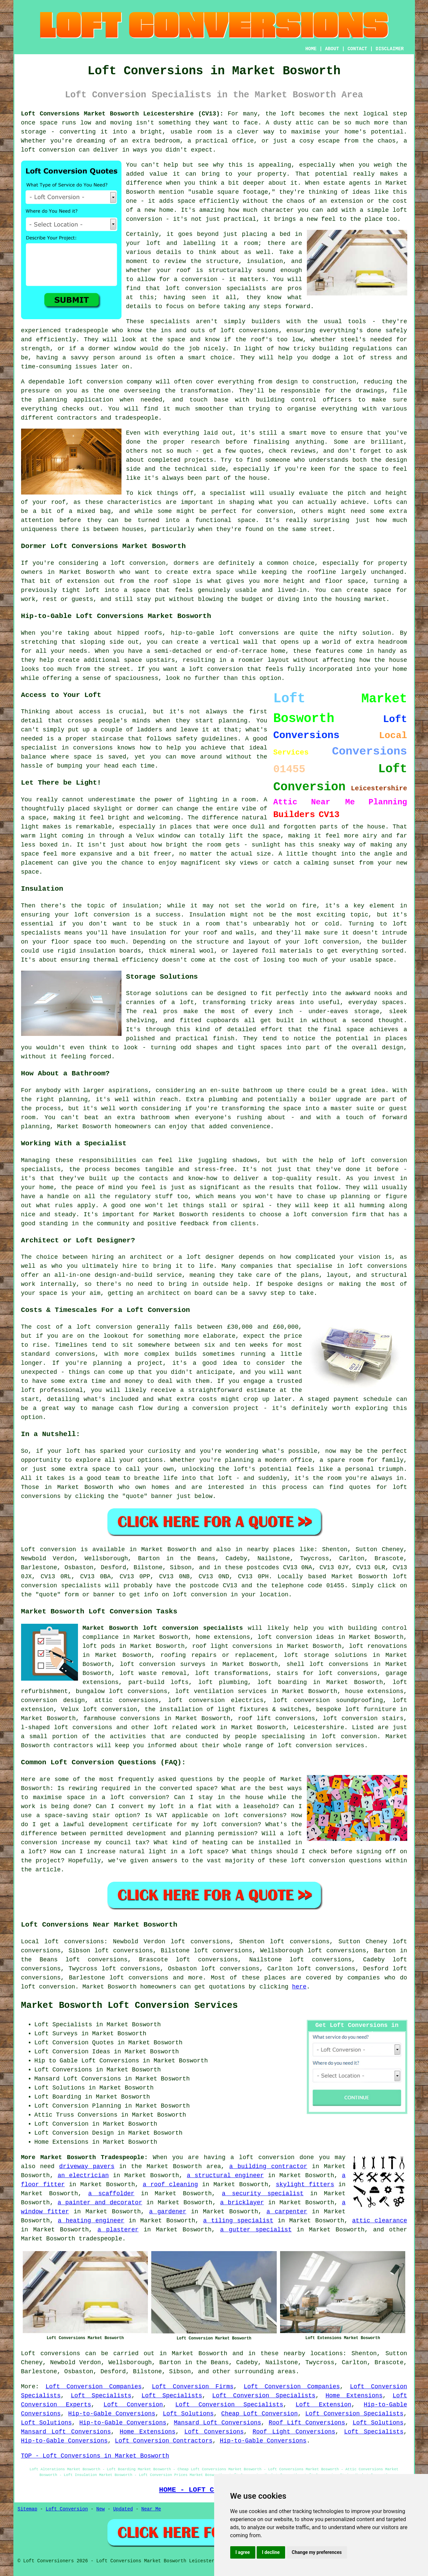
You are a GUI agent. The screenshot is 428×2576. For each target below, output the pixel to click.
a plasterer (118, 2229)
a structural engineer (225, 2175)
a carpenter (286, 2211)
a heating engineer (91, 2220)
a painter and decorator (100, 2202)
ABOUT (332, 49)
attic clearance (379, 2220)
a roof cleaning (170, 2184)
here (299, 1986)
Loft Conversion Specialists (264, 2395)
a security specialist (263, 2193)
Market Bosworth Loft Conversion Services (129, 2006)
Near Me (151, 2509)
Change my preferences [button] (317, 2552)
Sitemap (27, 2509)
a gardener (167, 2211)
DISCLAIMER (389, 49)
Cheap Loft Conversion (259, 2413)
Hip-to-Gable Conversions (111, 2413)
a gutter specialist (256, 2229)
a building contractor (268, 2166)
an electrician (83, 2175)
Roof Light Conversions (294, 2431)
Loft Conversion (133, 2404)
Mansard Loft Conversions (217, 2422)
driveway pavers (86, 2166)
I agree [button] (243, 2552)
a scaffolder (111, 2193)
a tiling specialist (238, 2220)
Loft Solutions (188, 2413)
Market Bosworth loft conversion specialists (163, 1628)
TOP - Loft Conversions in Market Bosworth (95, 2456)
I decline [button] (271, 2552)
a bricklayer (242, 2202)
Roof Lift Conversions (307, 2422)
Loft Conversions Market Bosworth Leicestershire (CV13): (122, 113)
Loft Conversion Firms (193, 2386)
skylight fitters (305, 2184)
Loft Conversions (214, 2431)
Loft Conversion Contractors (163, 2440)
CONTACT (357, 49)
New (100, 2509)
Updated (123, 2509)
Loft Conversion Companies (94, 2386)
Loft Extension (323, 2404)
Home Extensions (354, 2395)
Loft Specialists (101, 2395)
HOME (311, 49)
